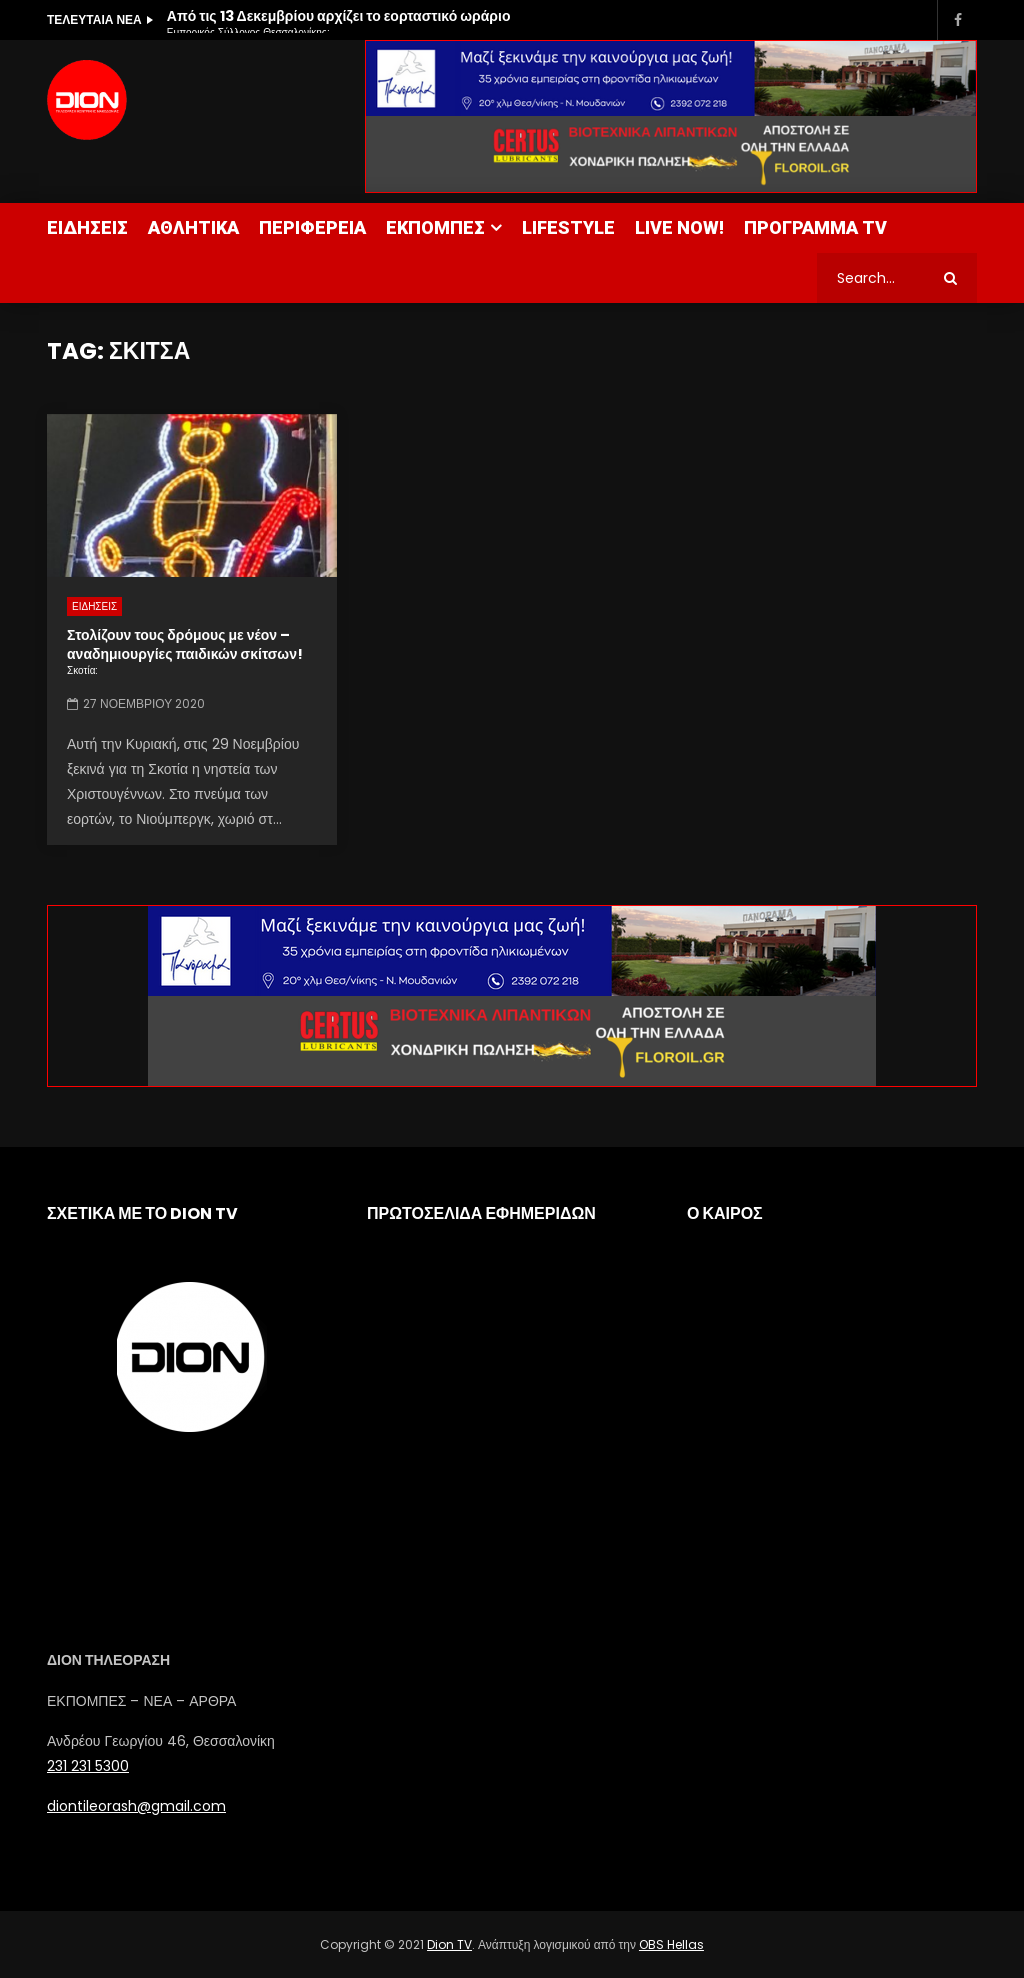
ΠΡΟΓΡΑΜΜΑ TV (815, 227)
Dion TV (449, 1944)
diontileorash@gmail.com (136, 1806)
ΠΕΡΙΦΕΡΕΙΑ (312, 227)
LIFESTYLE (568, 227)
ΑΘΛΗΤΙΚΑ (193, 227)
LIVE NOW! (679, 227)
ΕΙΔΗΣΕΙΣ (87, 227)
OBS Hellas (671, 1944)
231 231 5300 (88, 1766)
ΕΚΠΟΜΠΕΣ (435, 227)
